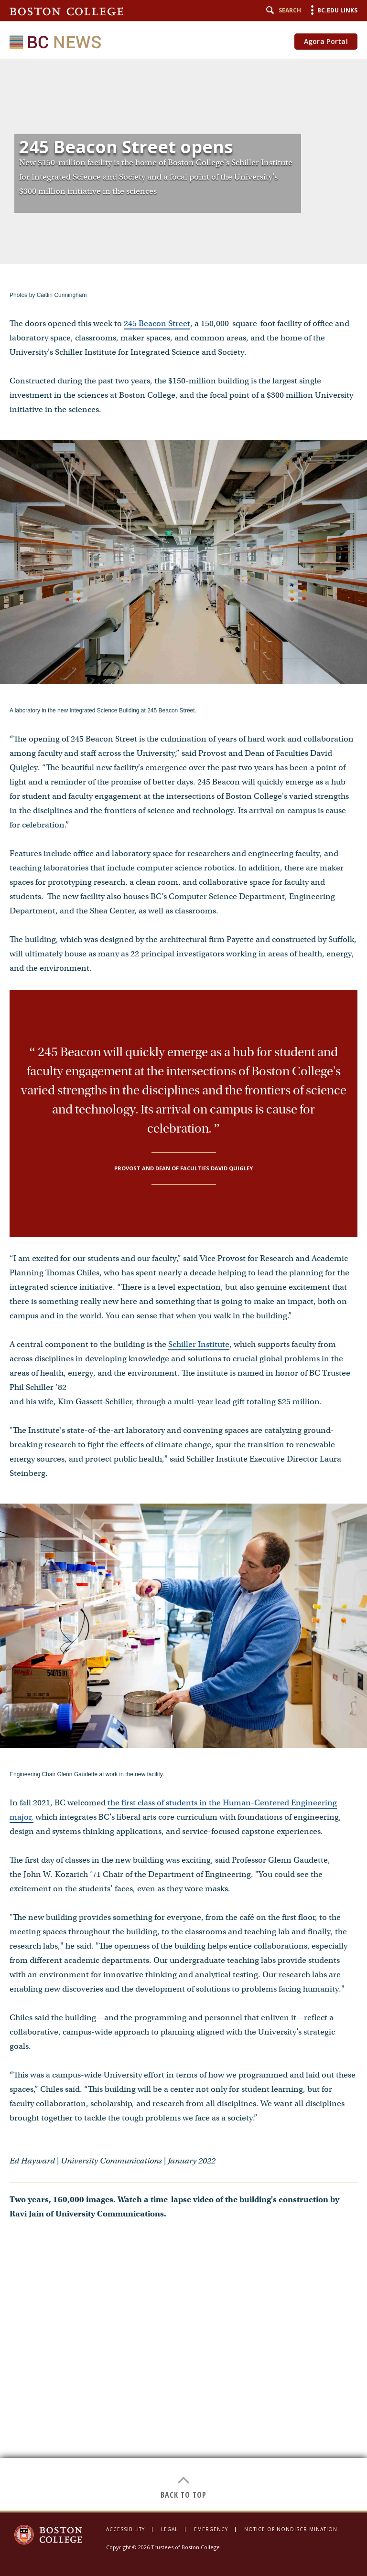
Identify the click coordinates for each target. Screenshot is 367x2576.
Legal (169, 2529)
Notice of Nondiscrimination (290, 2529)
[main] (183, 1285)
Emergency (211, 2529)
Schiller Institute (198, 1344)
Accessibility (125, 2529)
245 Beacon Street (157, 323)
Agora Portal (326, 41)
